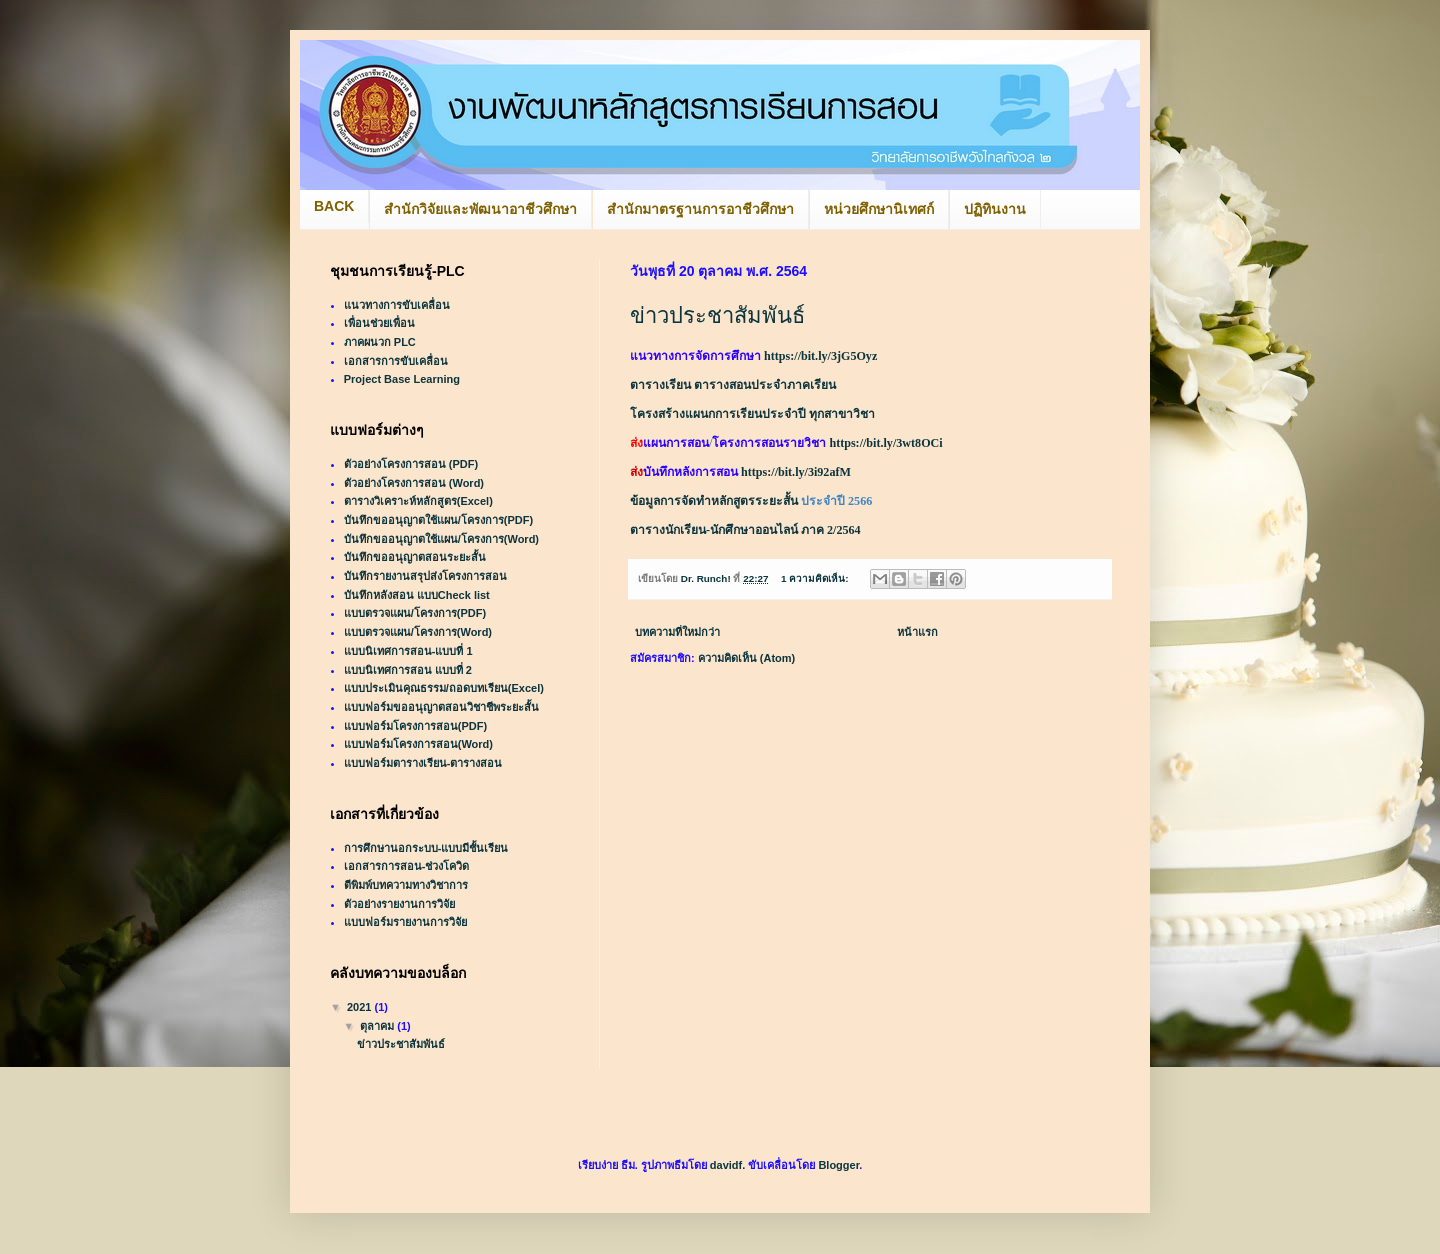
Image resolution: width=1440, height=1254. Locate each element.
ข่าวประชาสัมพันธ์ (717, 315)
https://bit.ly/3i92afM (796, 472)
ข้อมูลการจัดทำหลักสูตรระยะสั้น (714, 501)
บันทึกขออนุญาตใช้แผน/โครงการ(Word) (441, 539)
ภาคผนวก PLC (380, 342)
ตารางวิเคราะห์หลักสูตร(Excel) (418, 501)
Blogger (838, 1165)
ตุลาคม (378, 1026)
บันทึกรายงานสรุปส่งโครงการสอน (425, 576)
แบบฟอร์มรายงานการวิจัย (405, 922)
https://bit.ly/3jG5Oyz (820, 356)
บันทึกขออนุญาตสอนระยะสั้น (415, 557)
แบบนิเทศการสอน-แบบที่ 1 (408, 651)
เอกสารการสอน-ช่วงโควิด (407, 866)
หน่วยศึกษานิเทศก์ (879, 209)
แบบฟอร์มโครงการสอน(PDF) (415, 726)
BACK (334, 206)
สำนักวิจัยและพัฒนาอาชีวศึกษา (480, 209)
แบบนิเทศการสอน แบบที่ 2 (408, 670)
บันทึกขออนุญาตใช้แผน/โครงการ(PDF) (438, 520)
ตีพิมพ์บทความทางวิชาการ (406, 885)
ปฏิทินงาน (995, 209)
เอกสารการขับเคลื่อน (396, 361)
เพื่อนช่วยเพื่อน (379, 323)
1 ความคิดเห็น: (816, 578)
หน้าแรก (917, 632)
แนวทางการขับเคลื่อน (397, 305)
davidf (726, 1165)
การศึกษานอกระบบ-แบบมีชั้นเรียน (426, 848)
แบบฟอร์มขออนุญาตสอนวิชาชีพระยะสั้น (441, 707)
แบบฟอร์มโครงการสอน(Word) (418, 744)
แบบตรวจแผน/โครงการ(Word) (418, 632)
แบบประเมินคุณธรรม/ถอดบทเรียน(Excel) (444, 688)
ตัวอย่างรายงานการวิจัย (399, 904)
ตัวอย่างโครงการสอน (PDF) (411, 464)
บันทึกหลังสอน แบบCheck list (417, 595)
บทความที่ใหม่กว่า (677, 632)
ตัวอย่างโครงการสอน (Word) (414, 483)
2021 (361, 1007)
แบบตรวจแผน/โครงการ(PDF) (415, 613)
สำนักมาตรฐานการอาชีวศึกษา (700, 209)
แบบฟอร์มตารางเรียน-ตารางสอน (423, 763)
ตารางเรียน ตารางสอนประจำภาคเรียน (733, 385)
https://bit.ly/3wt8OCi (885, 443)
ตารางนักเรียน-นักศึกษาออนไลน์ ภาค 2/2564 (745, 530)
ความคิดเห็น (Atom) (747, 658)
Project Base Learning (402, 379)
